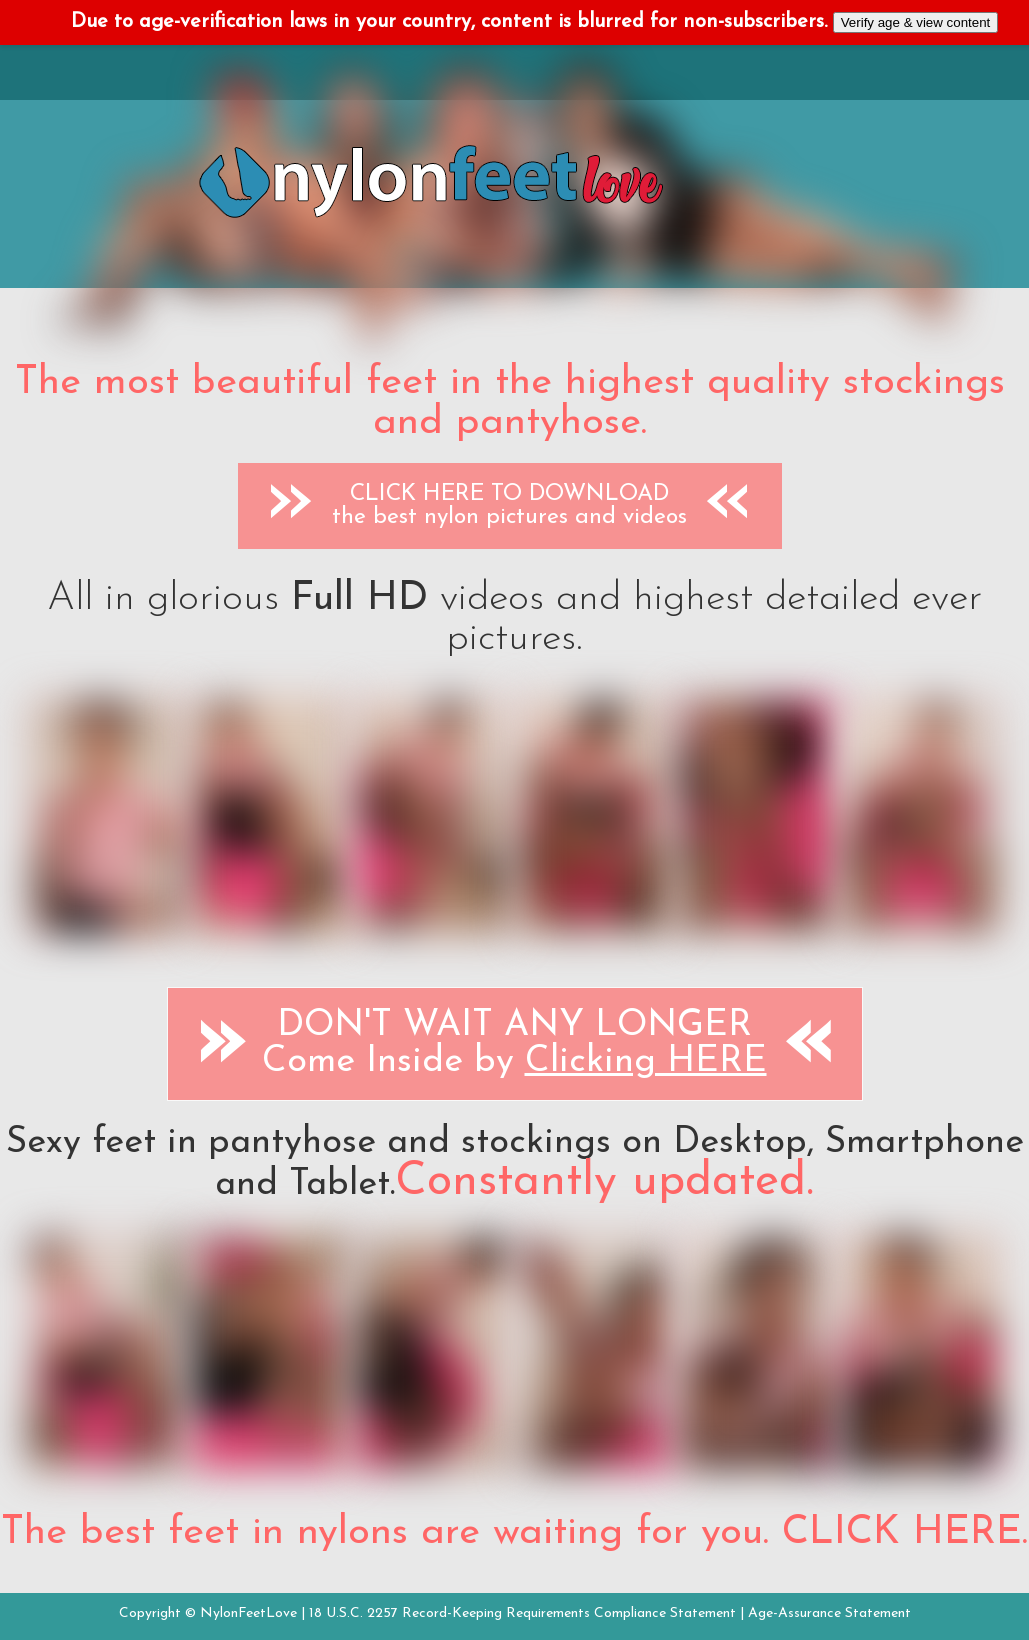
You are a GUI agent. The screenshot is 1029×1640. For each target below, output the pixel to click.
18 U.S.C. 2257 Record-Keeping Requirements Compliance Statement (522, 1613)
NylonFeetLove (248, 1613)
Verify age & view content (916, 22)
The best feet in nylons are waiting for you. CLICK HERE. (514, 1533)
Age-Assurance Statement (829, 1613)
